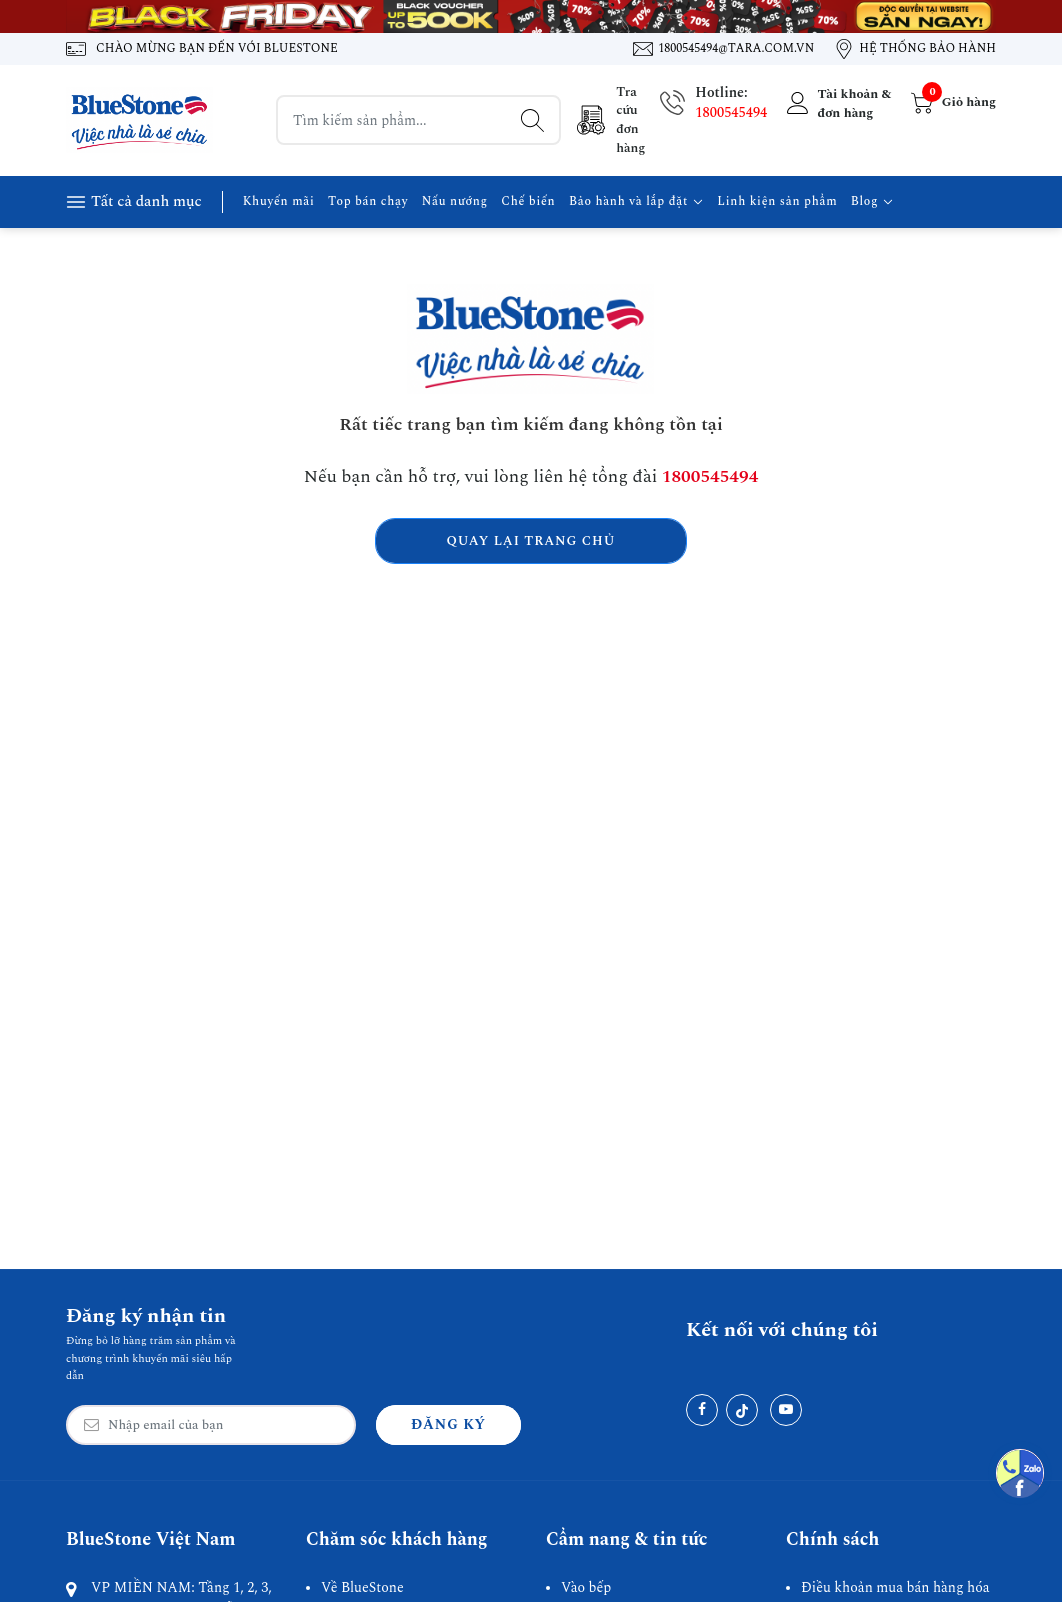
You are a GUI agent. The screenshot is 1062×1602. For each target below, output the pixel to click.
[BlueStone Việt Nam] (141, 120)
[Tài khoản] (836, 103)
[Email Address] (211, 1425)
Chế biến (528, 201)
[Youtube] (786, 1410)
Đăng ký (448, 1424)
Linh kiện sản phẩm (777, 201)
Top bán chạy (368, 201)
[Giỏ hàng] (951, 103)
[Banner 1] (531, 16)
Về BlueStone (362, 1587)
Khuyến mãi (279, 201)
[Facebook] (702, 1410)
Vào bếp (586, 1587)
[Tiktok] (742, 1410)
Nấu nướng (455, 201)
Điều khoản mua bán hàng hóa (895, 1587)
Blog (872, 201)
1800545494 (731, 112)
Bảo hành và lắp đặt (636, 201)
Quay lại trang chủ (530, 541)
